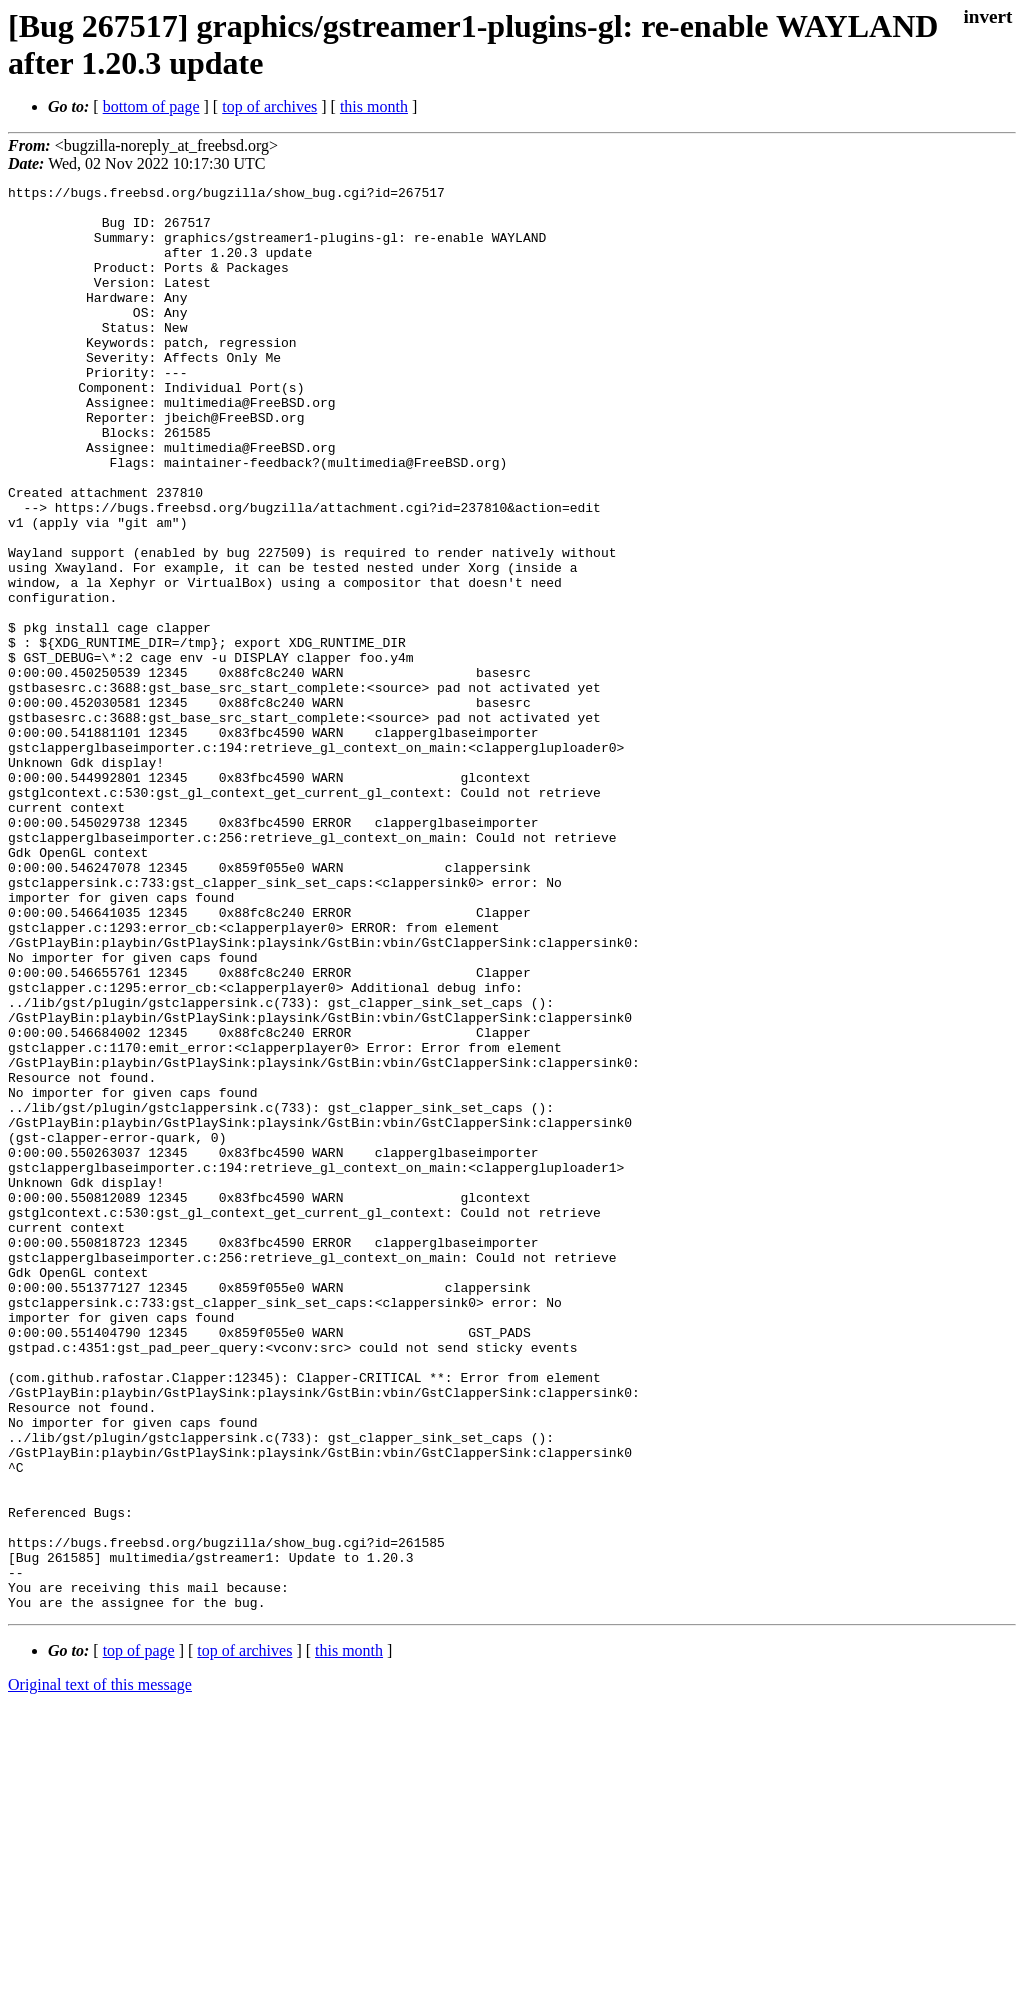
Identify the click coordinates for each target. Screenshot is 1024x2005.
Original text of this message (100, 1969)
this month (374, 106)
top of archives (269, 106)
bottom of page (151, 106)
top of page (139, 1935)
